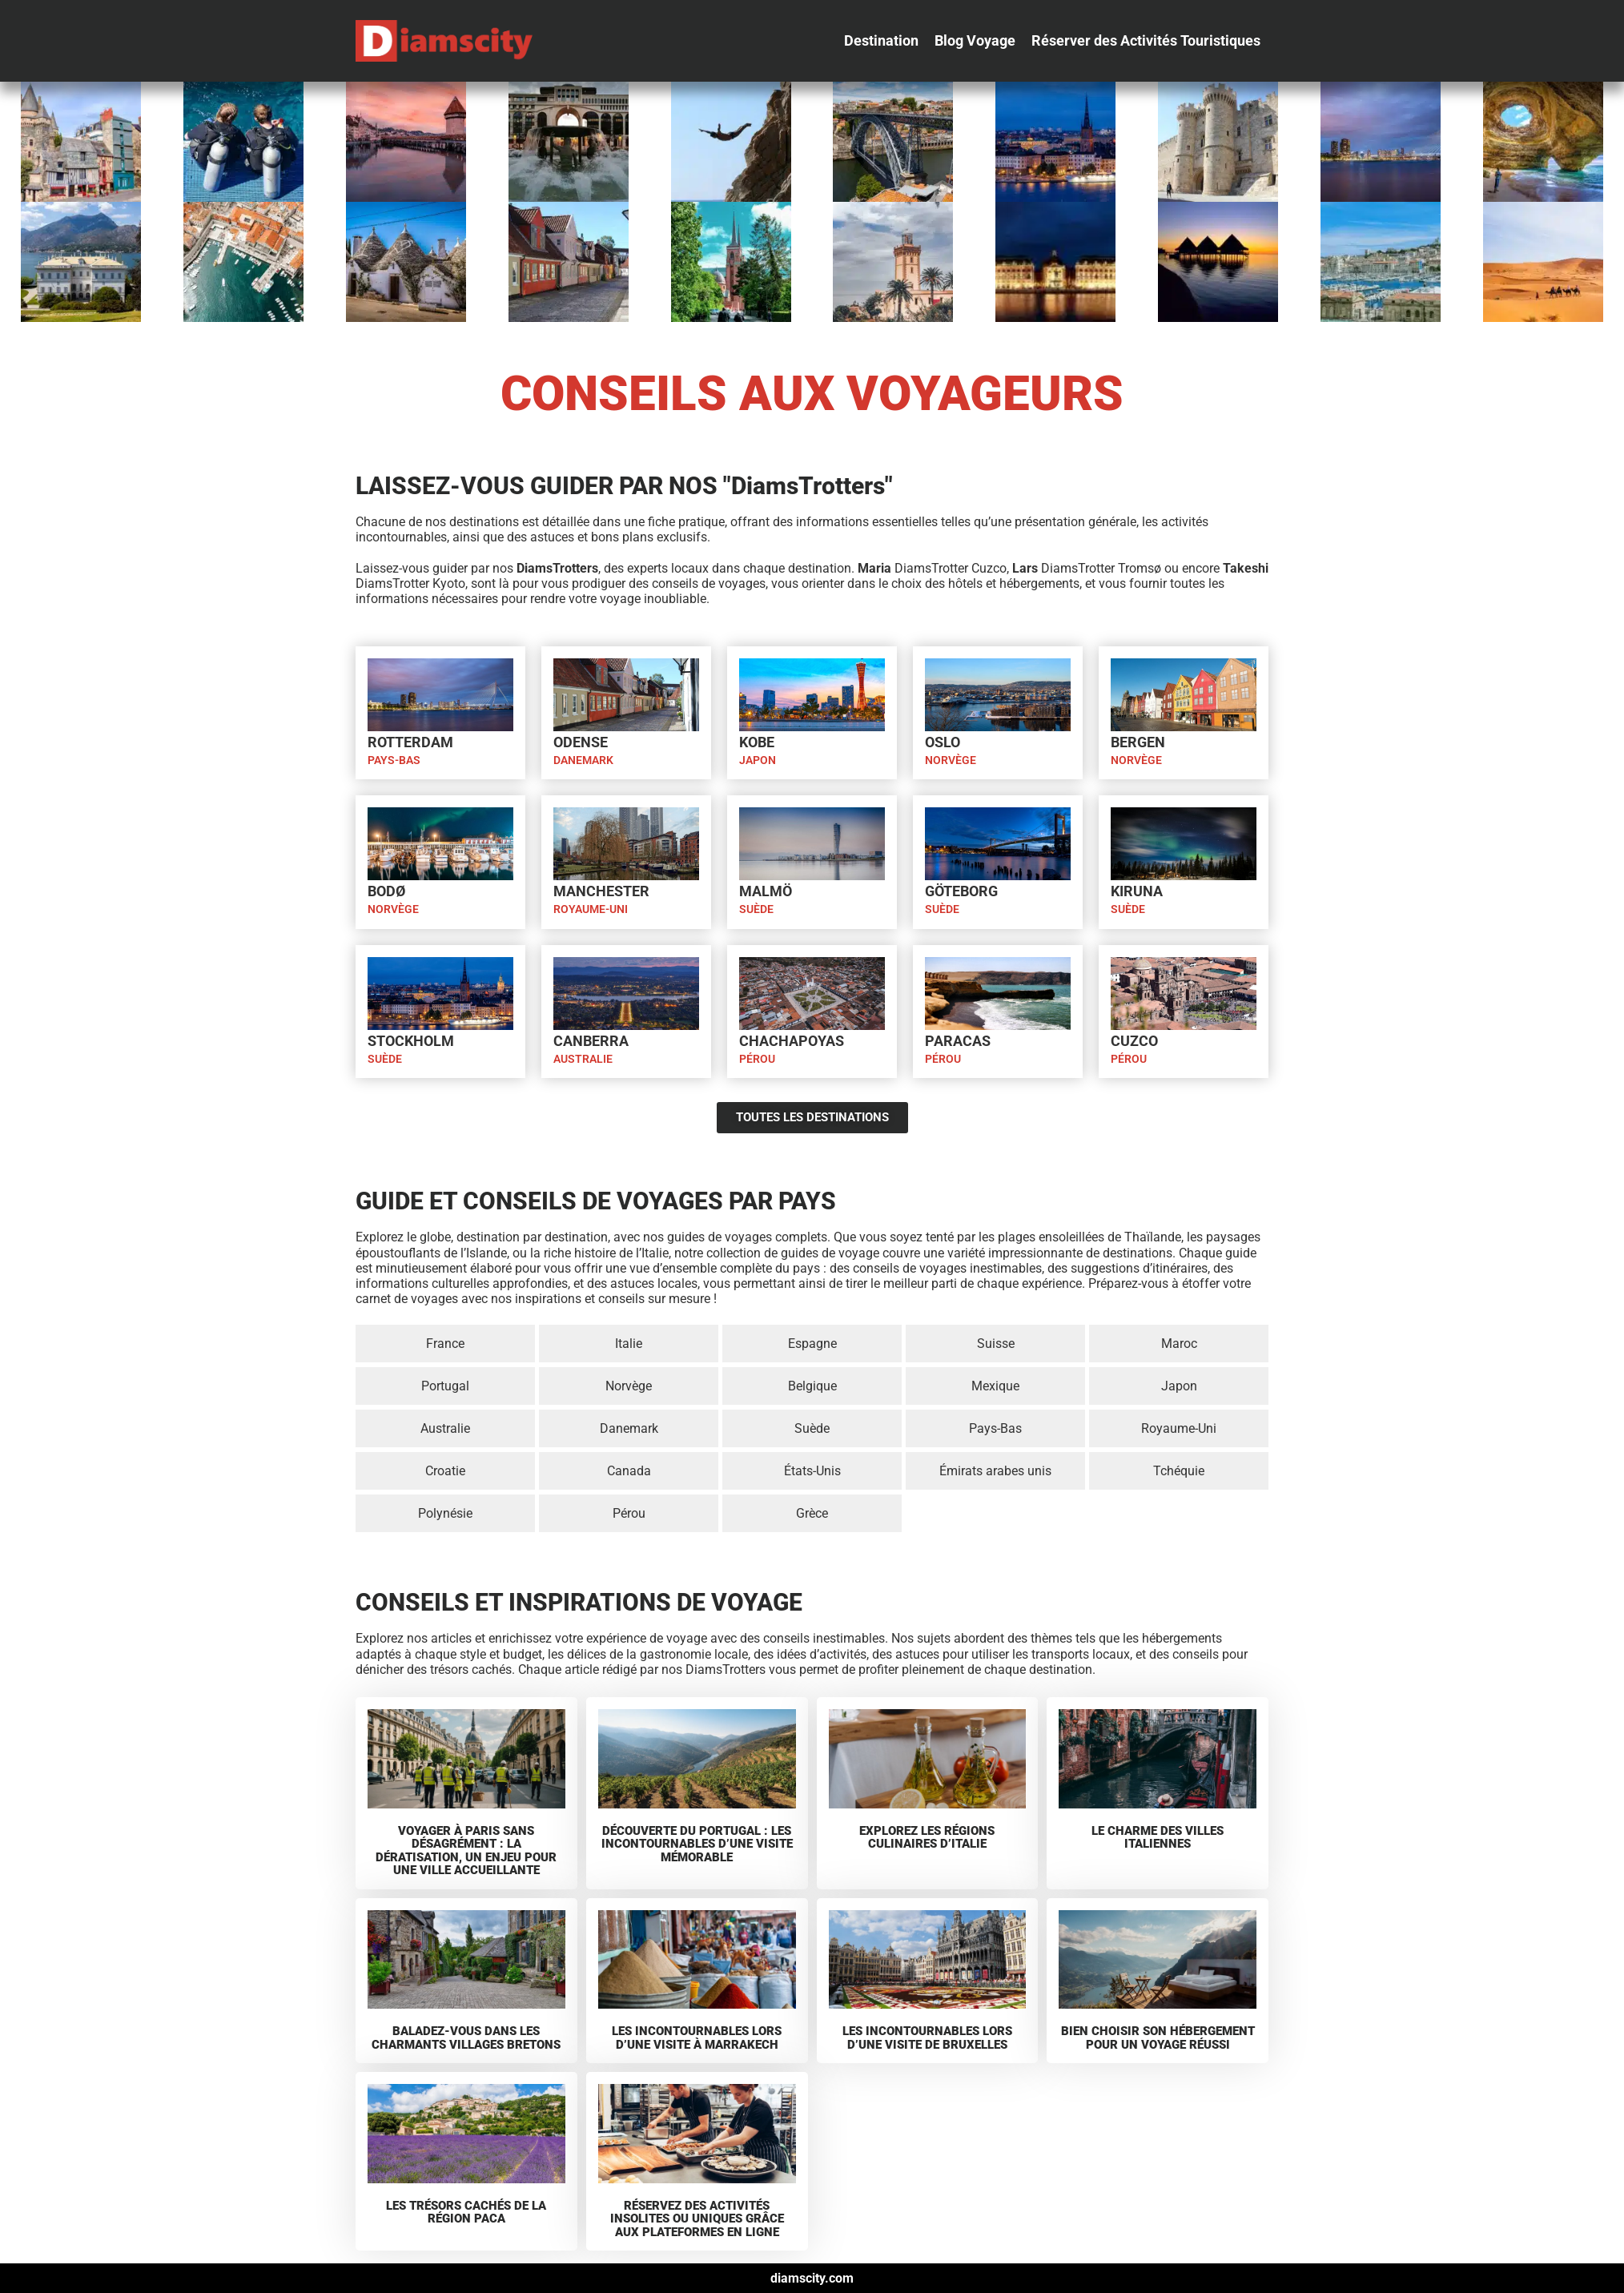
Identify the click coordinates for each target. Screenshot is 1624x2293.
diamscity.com (812, 2278)
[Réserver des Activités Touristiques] (1145, 41)
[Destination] (881, 41)
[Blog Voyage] (975, 41)
